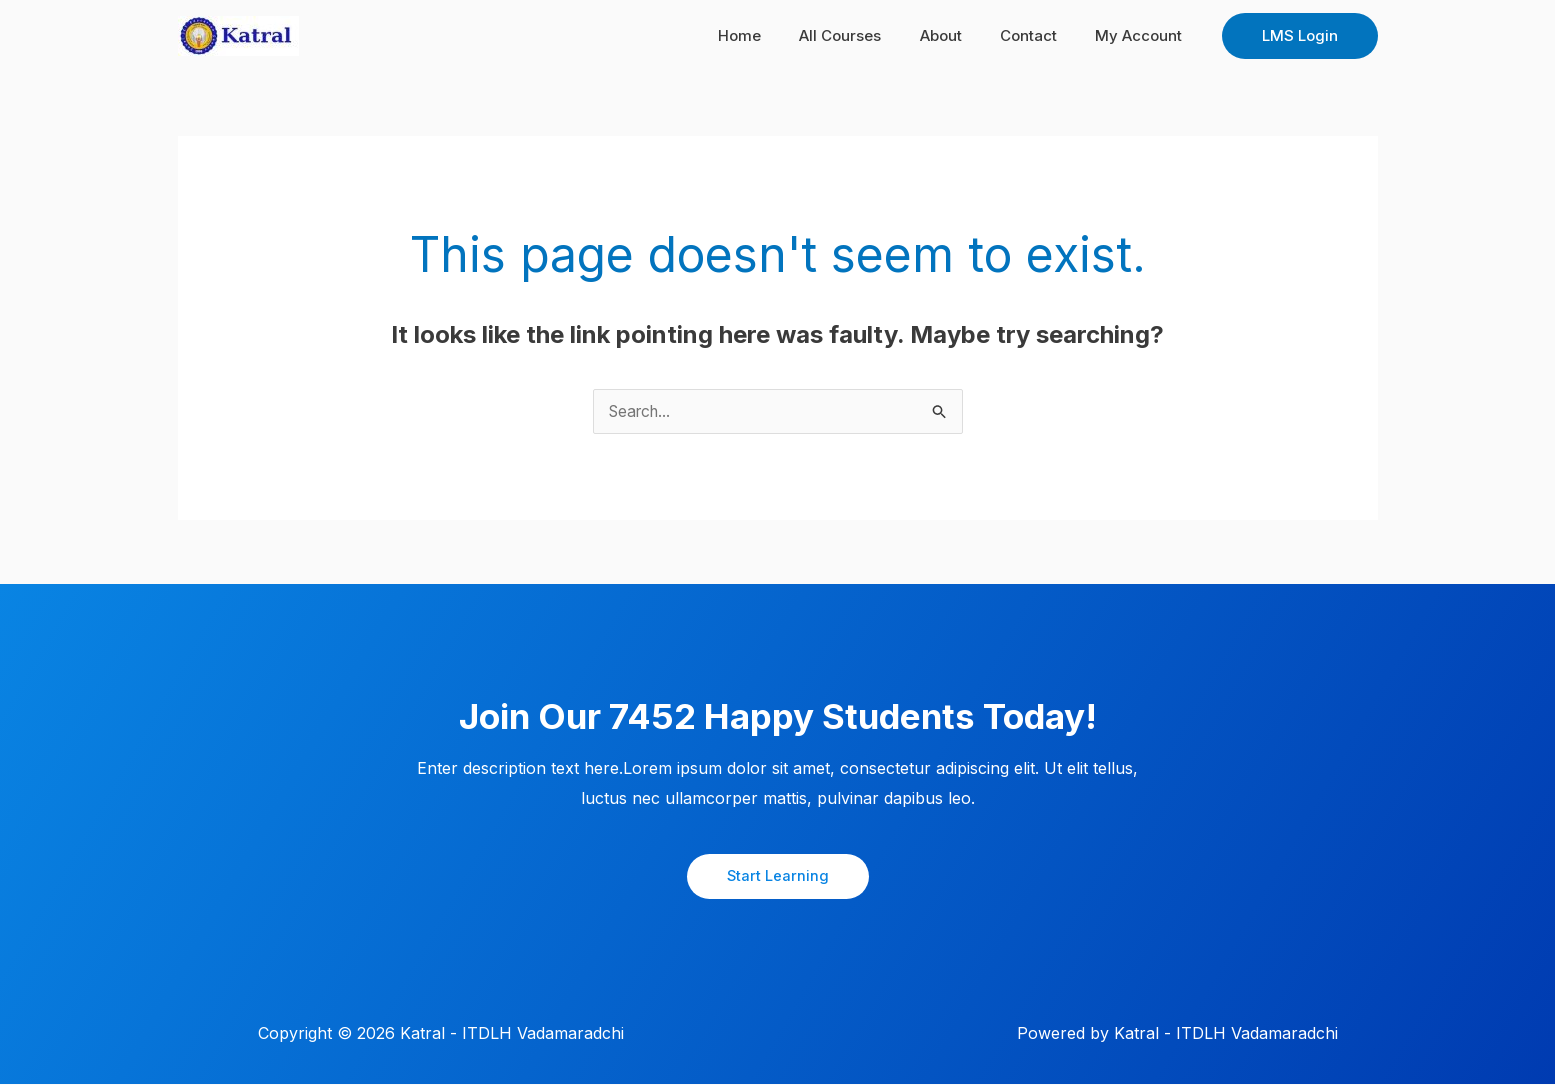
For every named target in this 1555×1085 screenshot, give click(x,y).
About (962, 35)
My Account (1143, 35)
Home (777, 35)
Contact (1041, 35)
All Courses (870, 35)
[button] (1300, 36)
